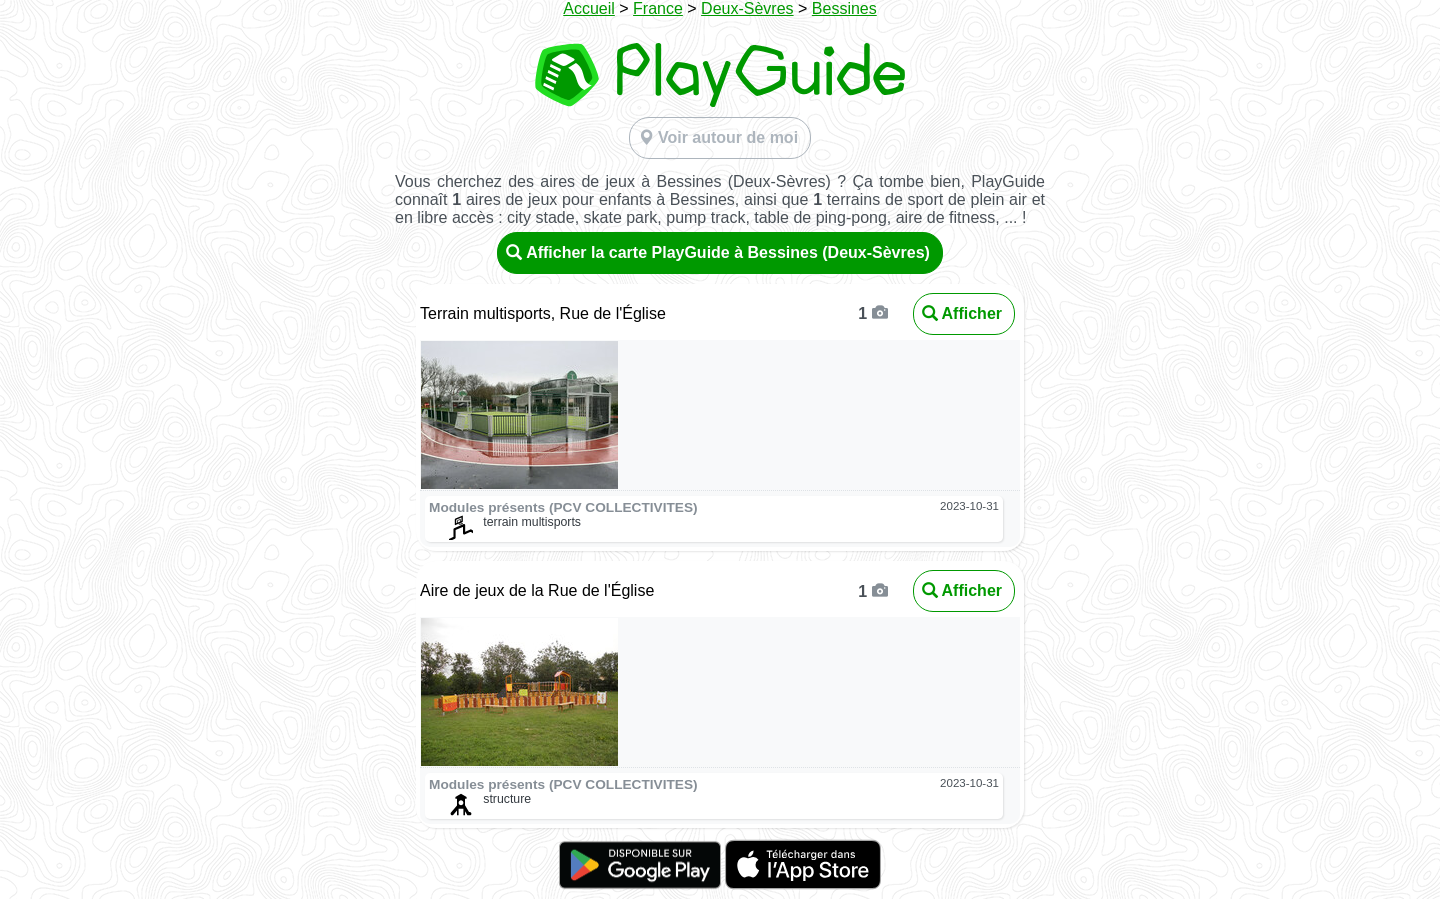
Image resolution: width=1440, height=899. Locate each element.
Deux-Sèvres (747, 8)
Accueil (589, 8)
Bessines (844, 8)
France (658, 8)
